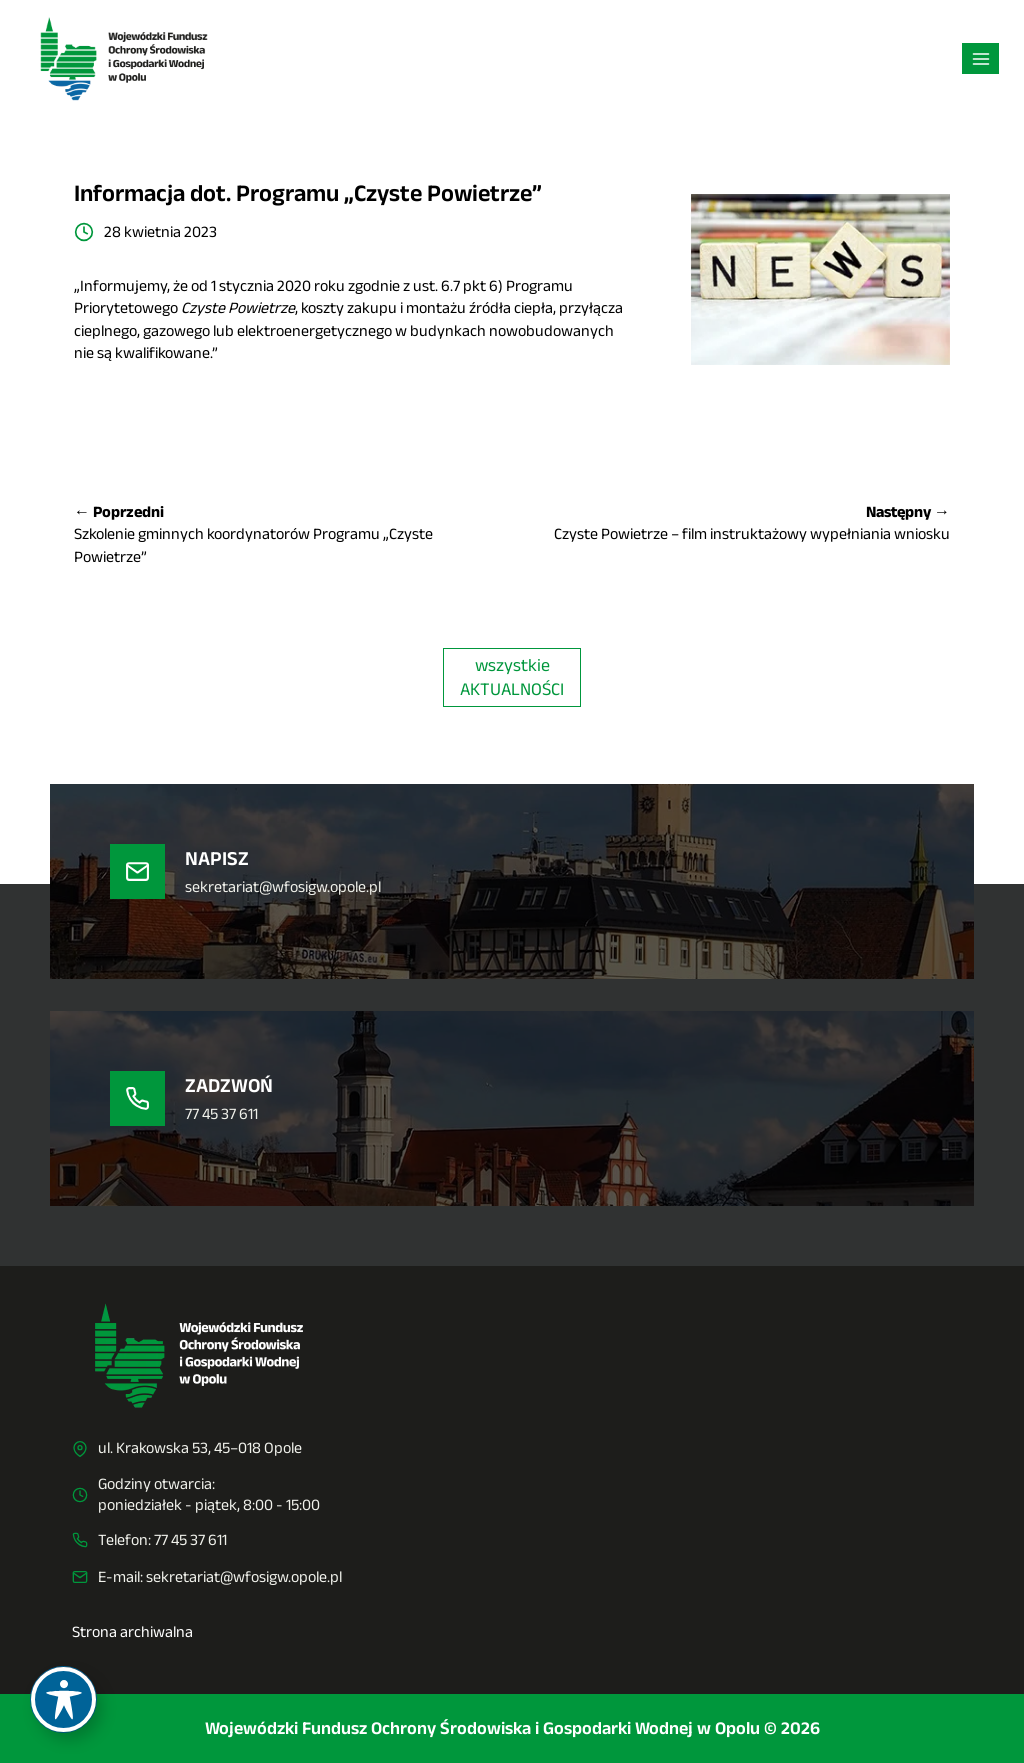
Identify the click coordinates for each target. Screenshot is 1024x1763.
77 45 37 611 (190, 1539)
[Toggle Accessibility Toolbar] (63, 1699)
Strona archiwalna (132, 1631)
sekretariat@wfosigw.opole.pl (244, 1576)
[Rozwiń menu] (980, 58)
